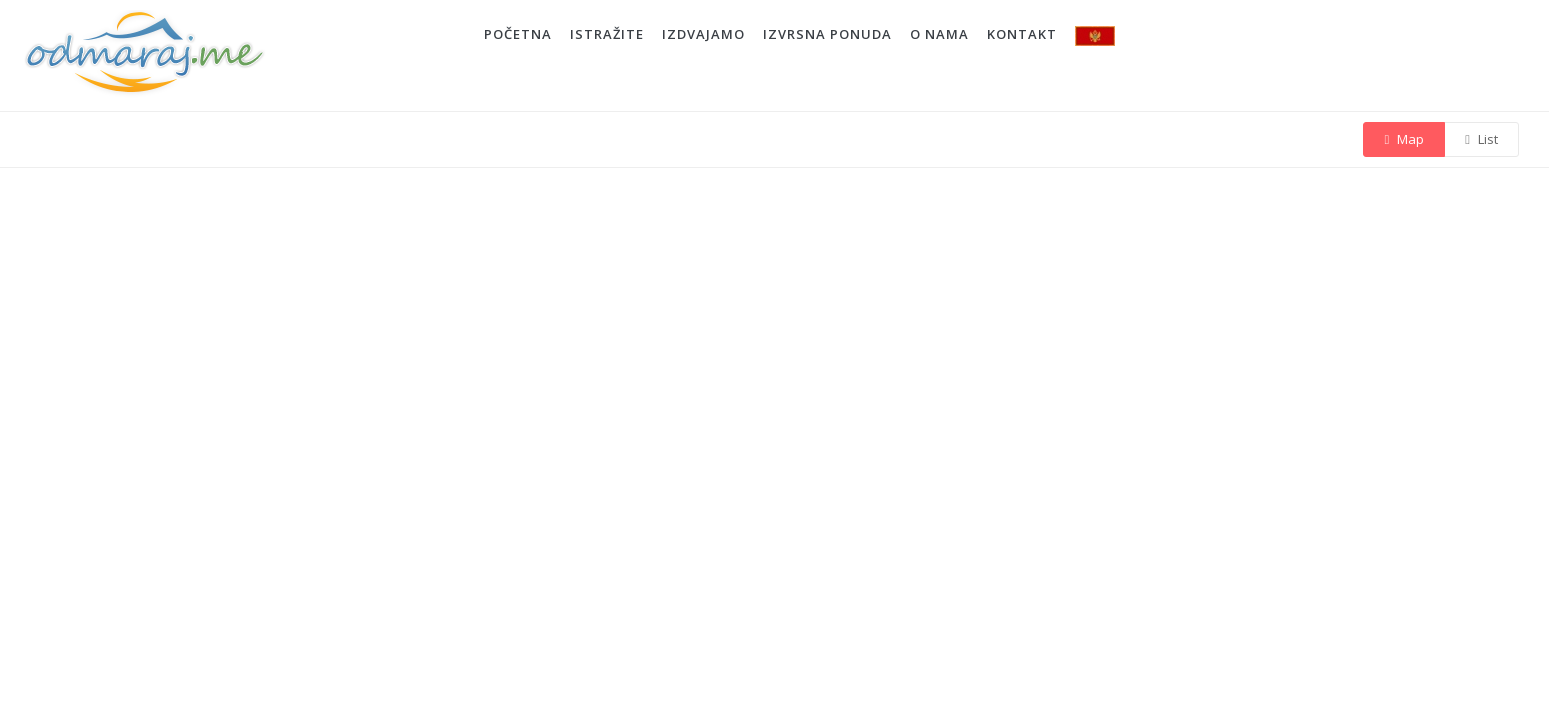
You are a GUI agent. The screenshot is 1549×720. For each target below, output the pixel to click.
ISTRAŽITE (607, 34)
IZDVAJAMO (703, 34)
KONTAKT (1022, 34)
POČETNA (518, 34)
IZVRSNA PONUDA (827, 34)
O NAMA (939, 34)
